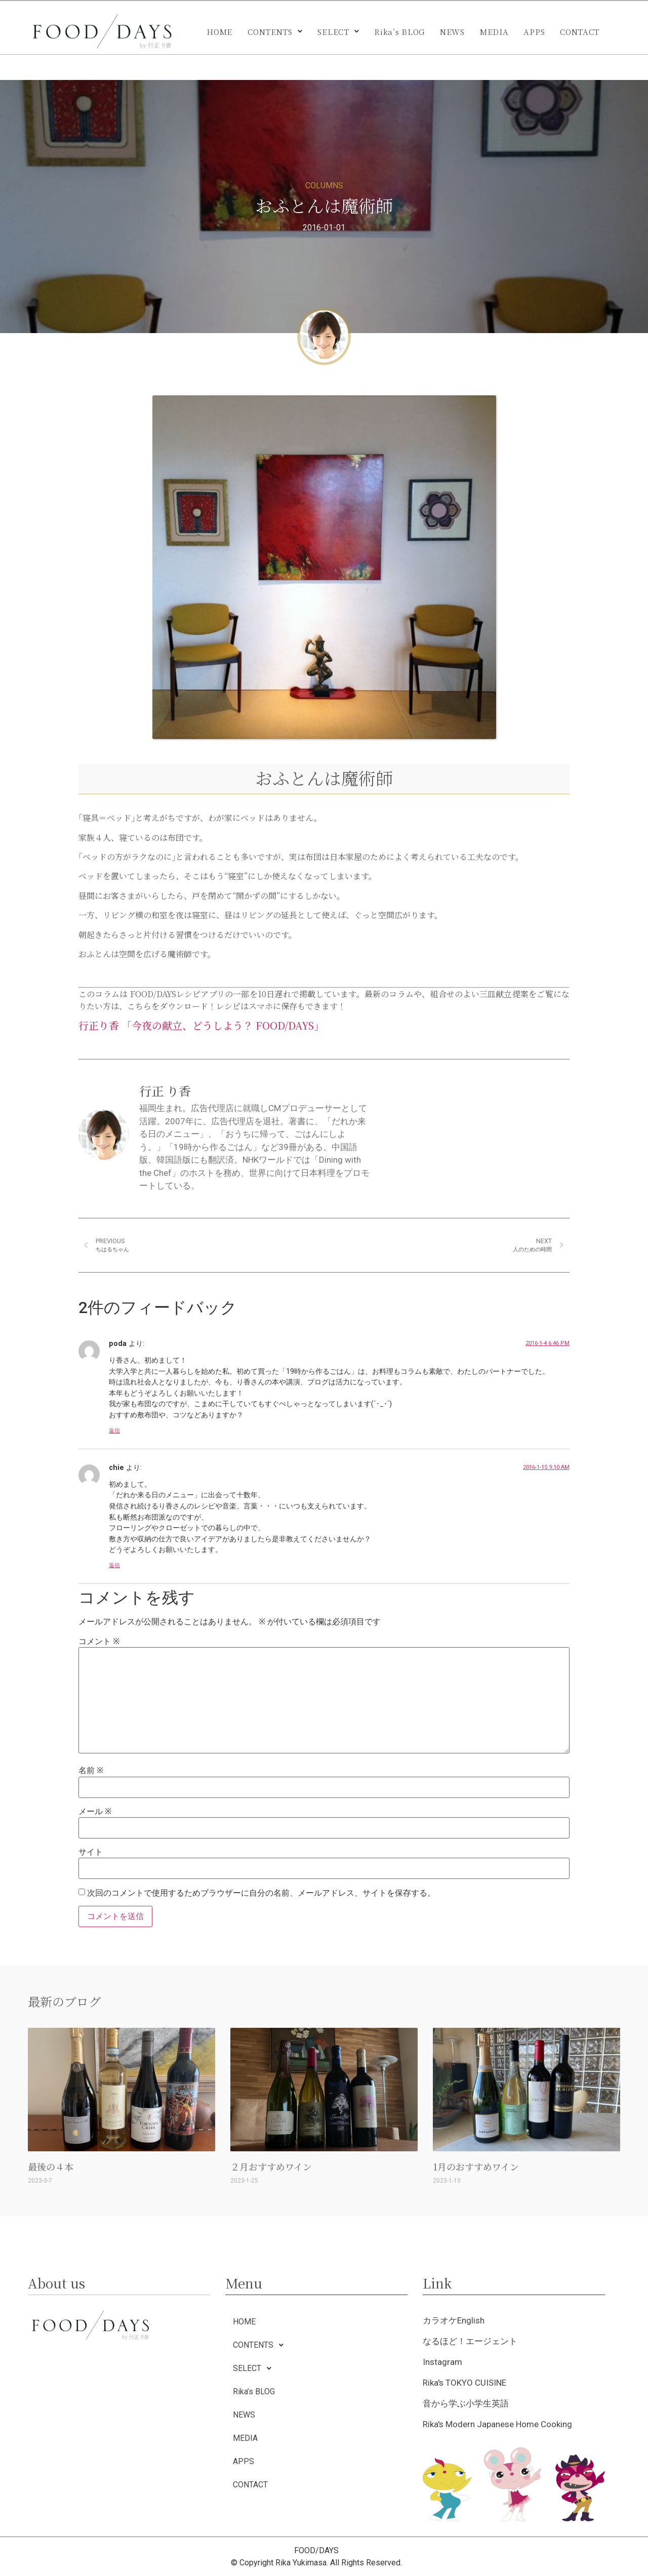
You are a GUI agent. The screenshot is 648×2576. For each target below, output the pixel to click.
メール (94, 1812)
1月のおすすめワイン (476, 2166)
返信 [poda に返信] (114, 1430)
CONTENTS (275, 31)
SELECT (338, 31)
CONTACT (579, 31)
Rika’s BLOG (399, 31)
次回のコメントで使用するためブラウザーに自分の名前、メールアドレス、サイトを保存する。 (261, 1893)
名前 (90, 1771)
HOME (219, 31)
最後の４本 (50, 2166)
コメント (98, 1642)
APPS (534, 31)
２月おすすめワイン (271, 2166)
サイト (90, 1852)
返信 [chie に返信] (114, 1565)
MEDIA (494, 31)
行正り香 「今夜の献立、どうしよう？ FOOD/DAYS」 (201, 1025)
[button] (275, 31)
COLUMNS (324, 185)
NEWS (452, 31)
